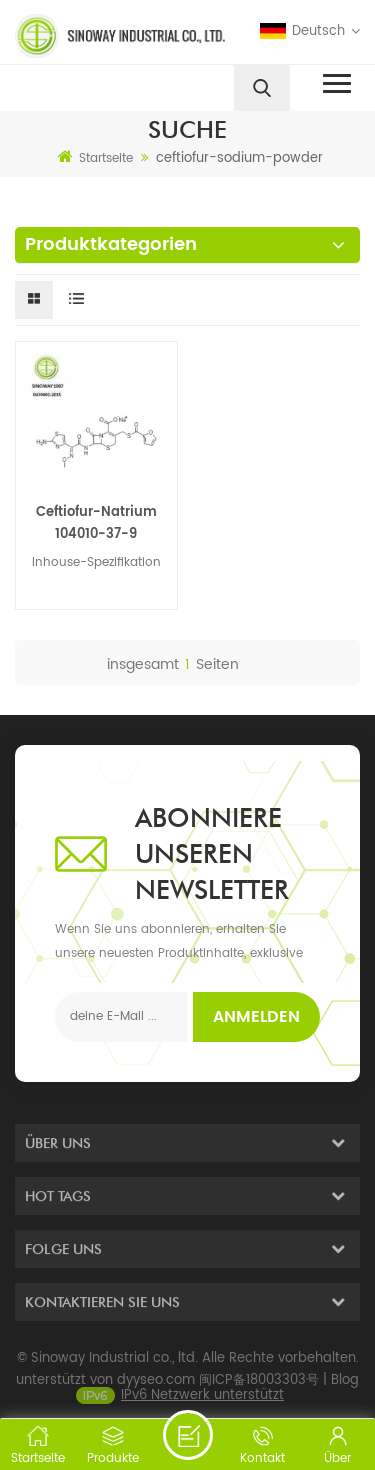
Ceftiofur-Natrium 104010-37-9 (96, 523)
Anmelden (256, 1017)
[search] (262, 88)
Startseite (95, 158)
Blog (345, 1389)
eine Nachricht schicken (188, 1435)
